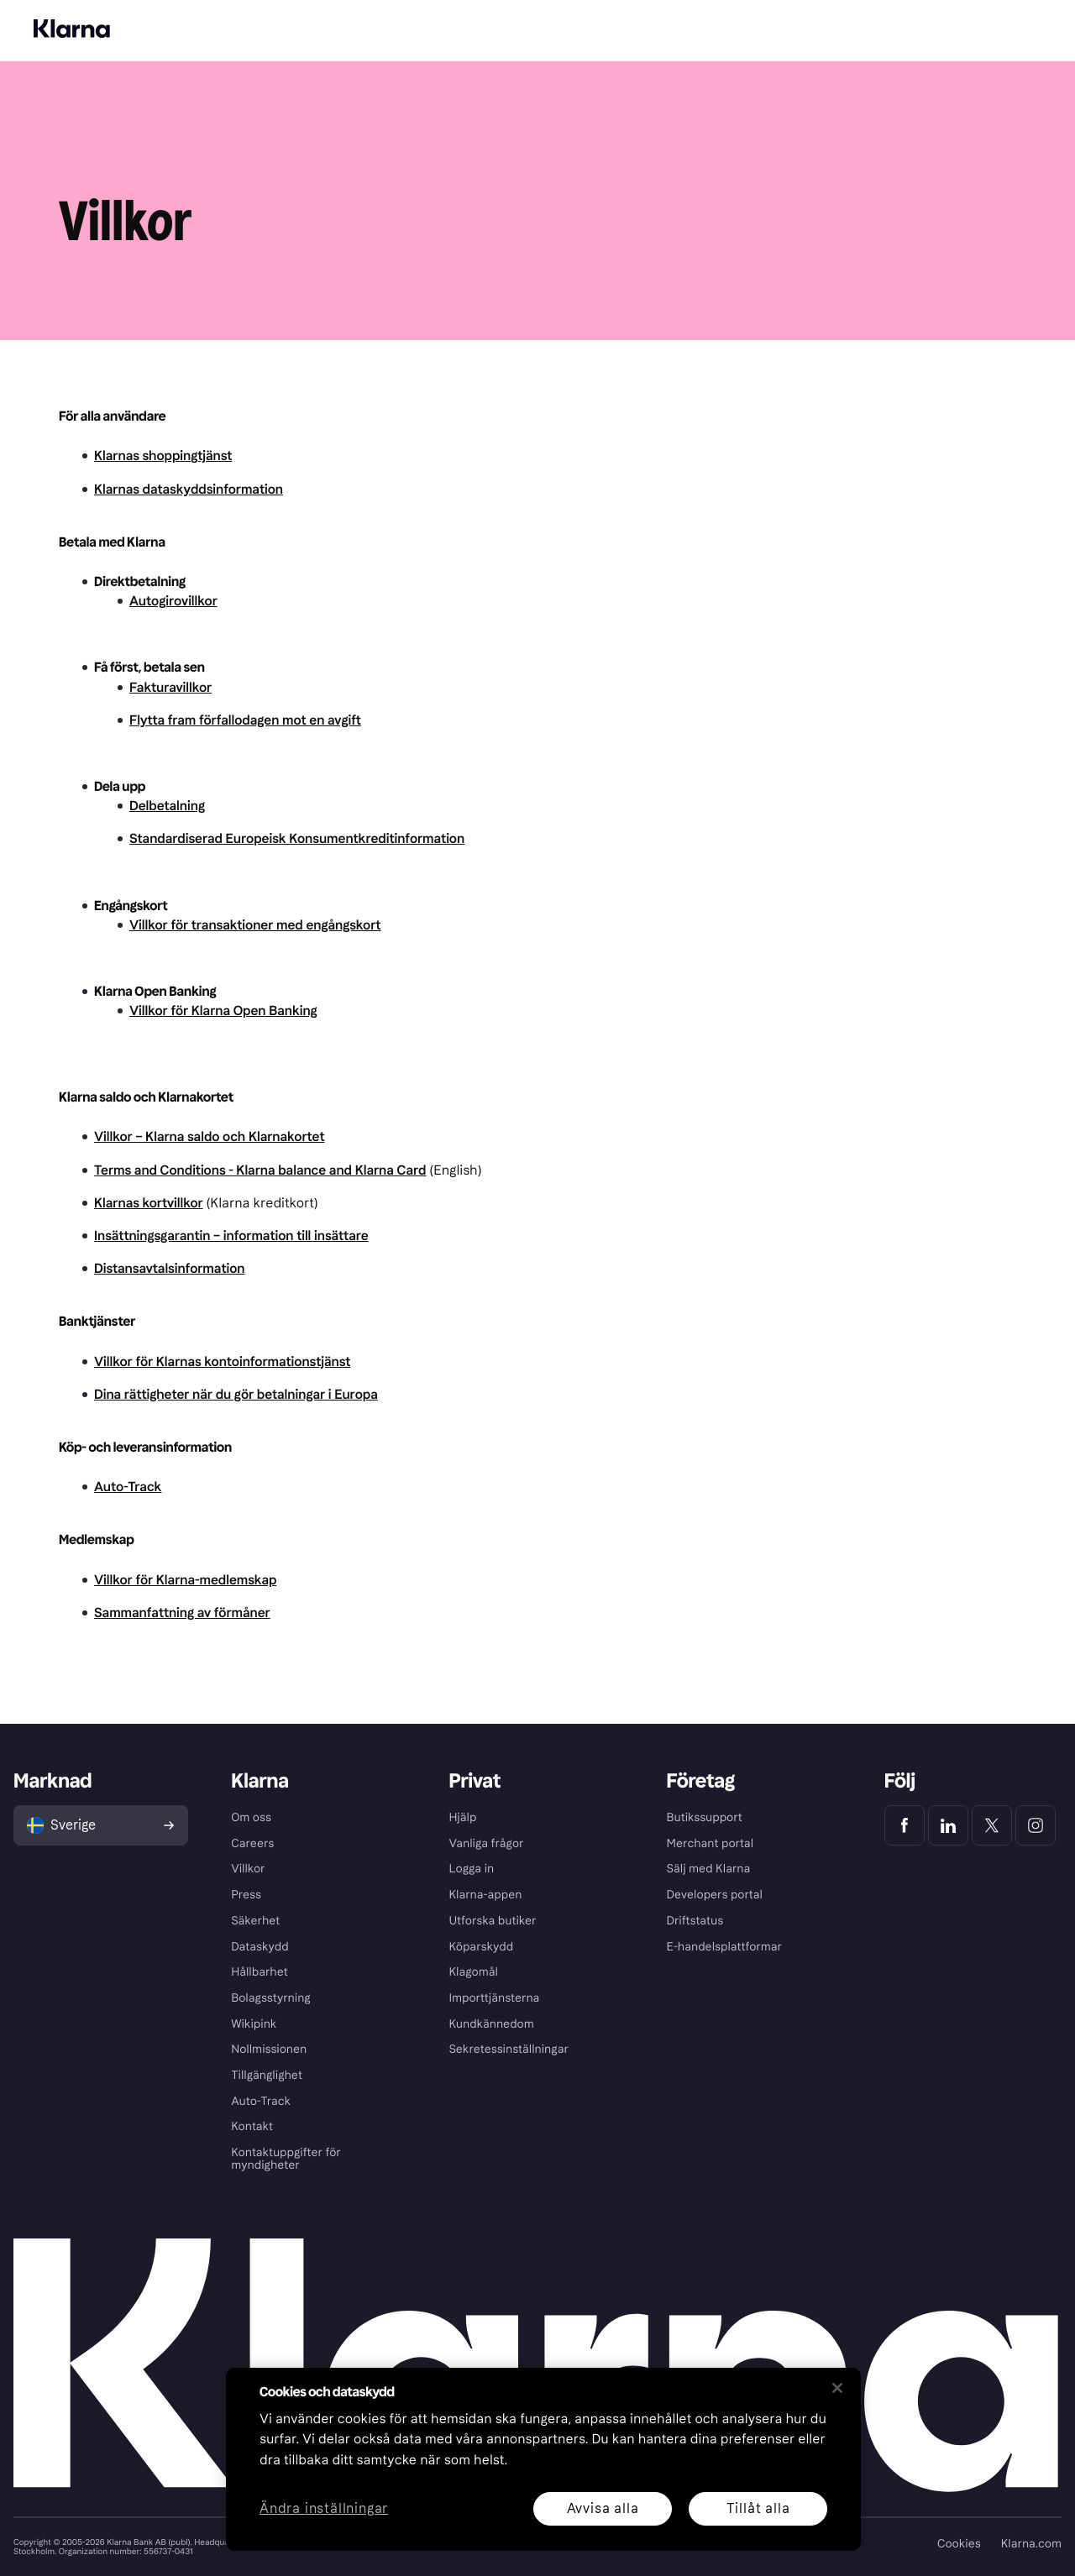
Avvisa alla (603, 2508)
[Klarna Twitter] (992, 1825)
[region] (543, 2459)
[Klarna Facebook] (904, 1825)
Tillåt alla (758, 2508)
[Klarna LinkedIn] (948, 1825)
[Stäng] (837, 2387)
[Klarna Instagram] (1035, 1825)
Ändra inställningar (324, 2509)
